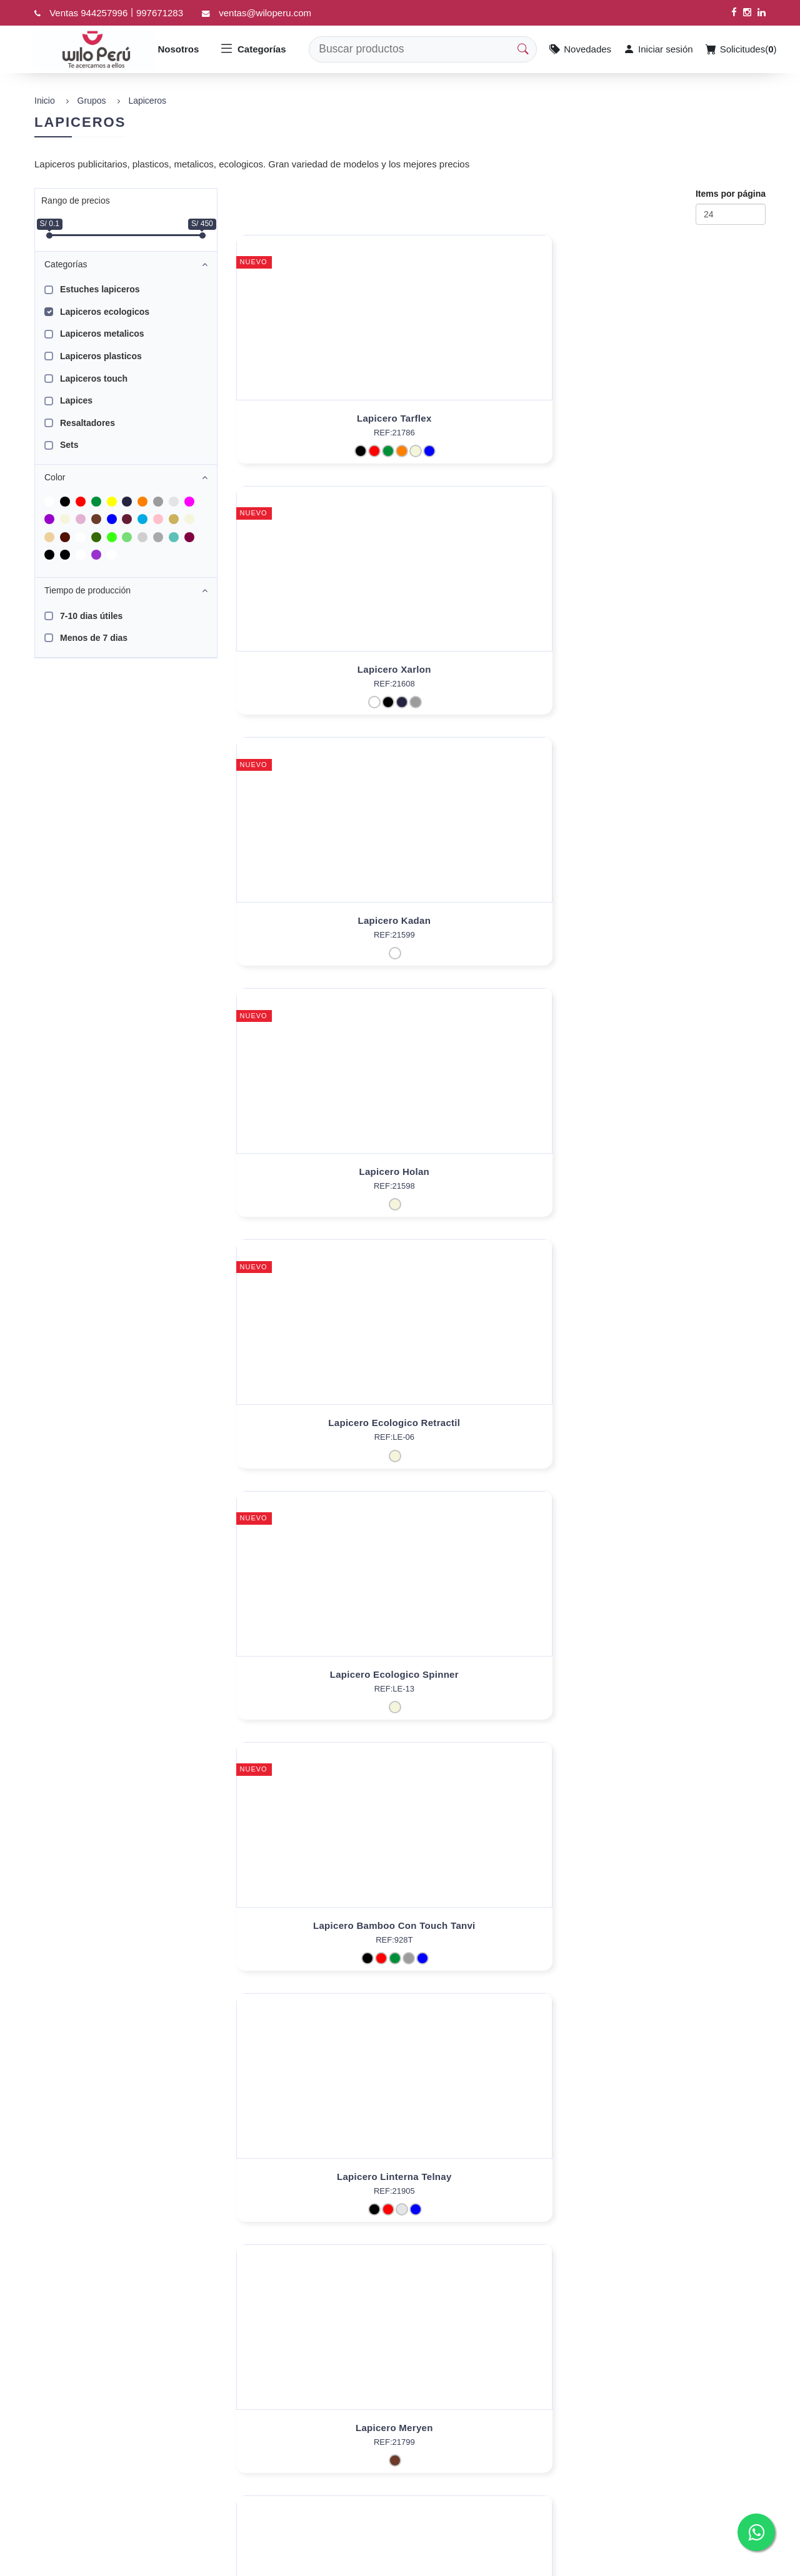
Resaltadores (87, 423)
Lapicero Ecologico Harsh (501, 1687)
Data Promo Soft (131, 2563)
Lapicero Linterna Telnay (500, 920)
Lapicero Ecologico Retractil (501, 669)
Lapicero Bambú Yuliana (501, 1435)
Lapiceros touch (94, 379)
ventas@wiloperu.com (265, 12)
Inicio (44, 101)
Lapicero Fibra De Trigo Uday (501, 1938)
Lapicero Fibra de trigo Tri (501, 2189)
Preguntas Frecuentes (356, 2420)
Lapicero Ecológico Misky (320, 1171)
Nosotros (178, 49)
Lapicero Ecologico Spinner (680, 669)
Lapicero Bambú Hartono (680, 1435)
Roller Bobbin (320, 1687)
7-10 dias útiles (91, 616)
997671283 (159, 12)
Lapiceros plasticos (101, 356)
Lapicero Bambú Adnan (320, 1435)
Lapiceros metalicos (102, 334)
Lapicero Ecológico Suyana (681, 1938)
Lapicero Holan (321, 669)
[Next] (390, 2281)
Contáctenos (337, 2439)
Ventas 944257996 (88, 12)
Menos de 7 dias (94, 638)
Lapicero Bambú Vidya (320, 1938)
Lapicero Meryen (680, 920)
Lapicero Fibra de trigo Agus (680, 2189)
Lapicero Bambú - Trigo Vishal (681, 1687)
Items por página (731, 194)
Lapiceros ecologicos (104, 312)
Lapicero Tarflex (320, 418)
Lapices (76, 400)
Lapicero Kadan (681, 418)
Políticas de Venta (348, 2459)
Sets (69, 445)
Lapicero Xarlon (501, 418)
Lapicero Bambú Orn (680, 1171)
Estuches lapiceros (100, 289)
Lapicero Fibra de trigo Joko (320, 2189)
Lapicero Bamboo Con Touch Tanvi (320, 920)
